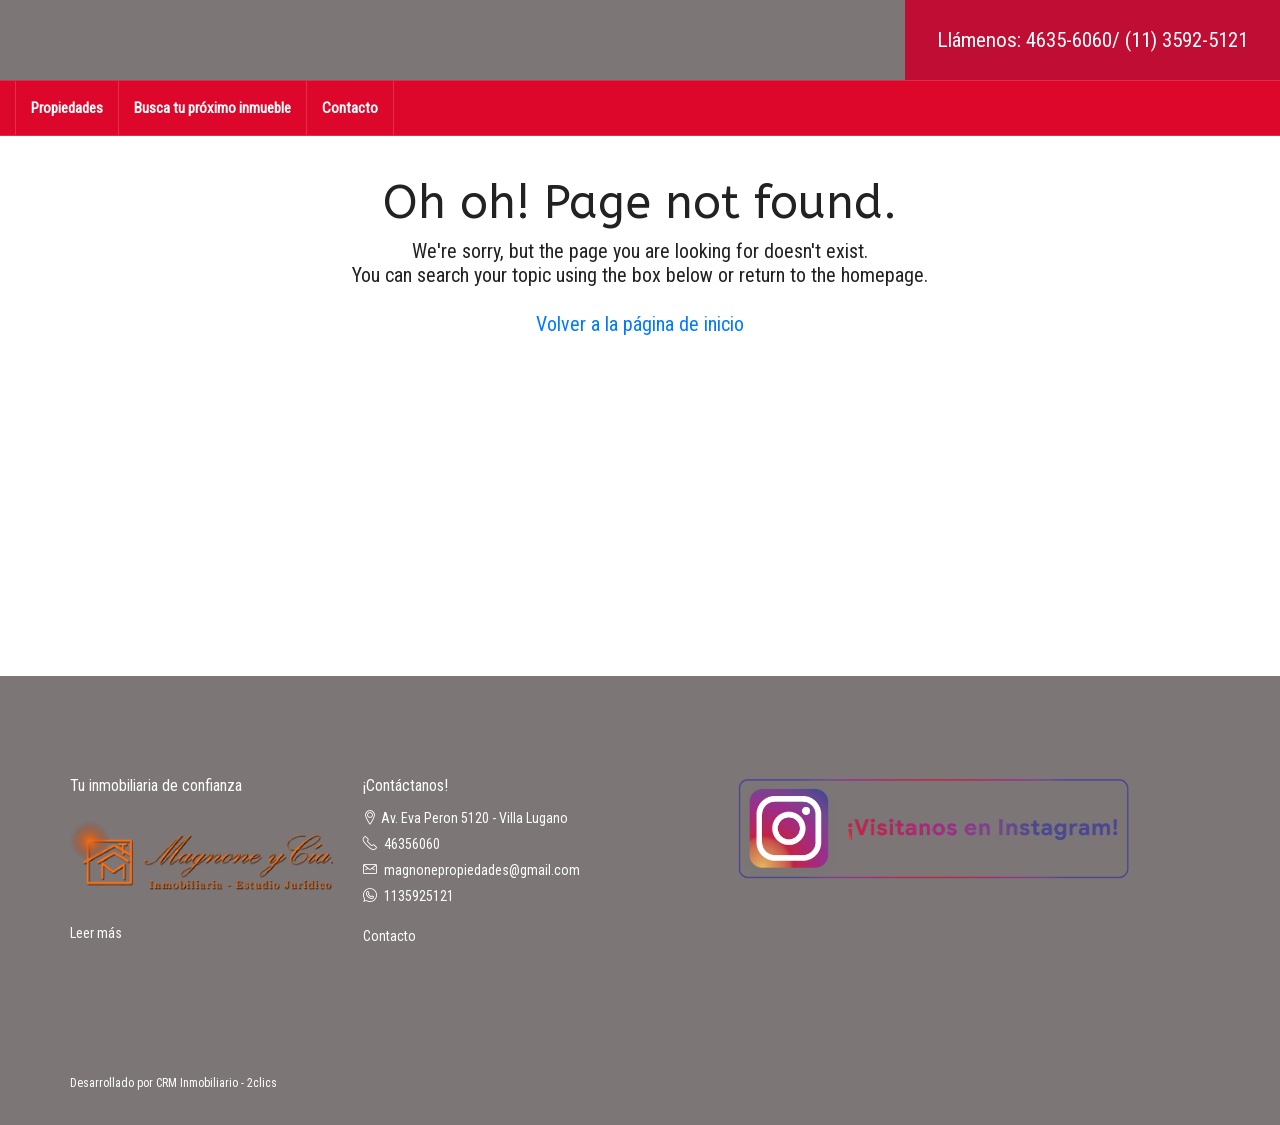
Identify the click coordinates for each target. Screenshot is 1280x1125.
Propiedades (67, 108)
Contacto (350, 108)
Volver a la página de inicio (640, 324)
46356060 (412, 844)
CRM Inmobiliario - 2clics (216, 1083)
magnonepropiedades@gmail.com (482, 870)
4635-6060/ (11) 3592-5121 (1137, 40)
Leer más (96, 933)
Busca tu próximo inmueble (212, 108)
